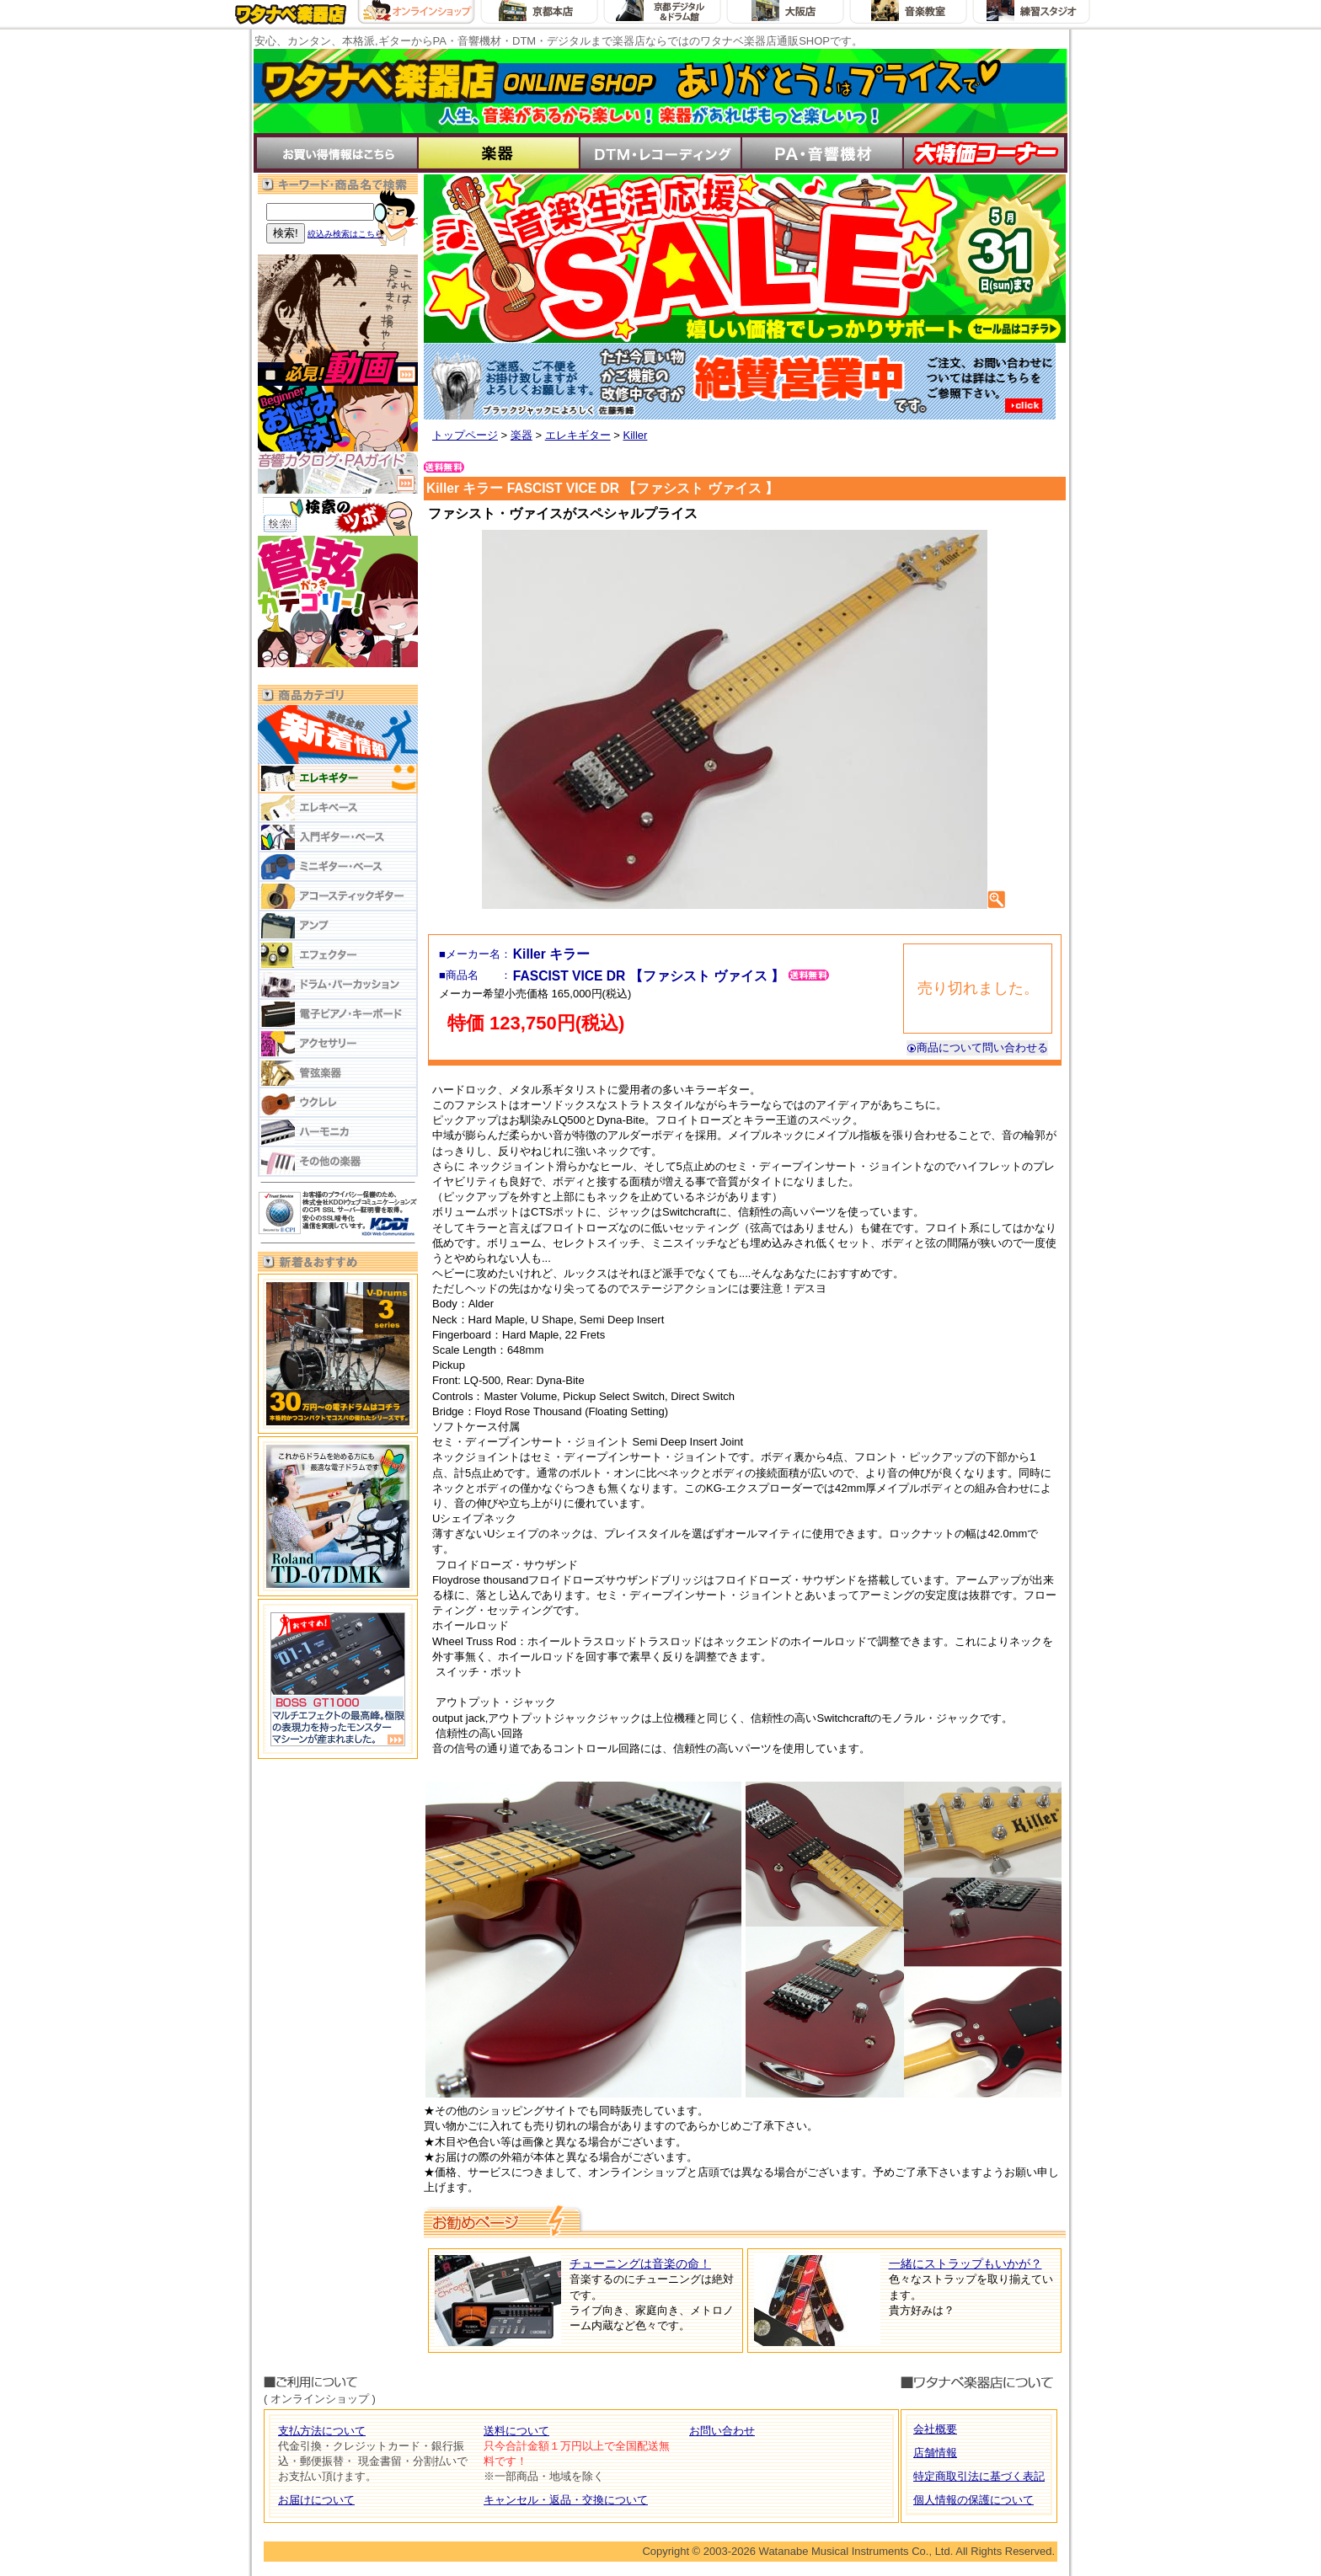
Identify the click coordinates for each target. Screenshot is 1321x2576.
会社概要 (935, 2429)
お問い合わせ (722, 2430)
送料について (516, 2430)
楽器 (521, 435)
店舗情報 (935, 2452)
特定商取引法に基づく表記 (979, 2476)
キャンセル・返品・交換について (566, 2499)
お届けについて (316, 2499)
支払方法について (322, 2430)
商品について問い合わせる (977, 1047)
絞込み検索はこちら (345, 233)
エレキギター (578, 435)
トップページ (465, 435)
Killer (635, 435)
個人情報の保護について (973, 2499)
